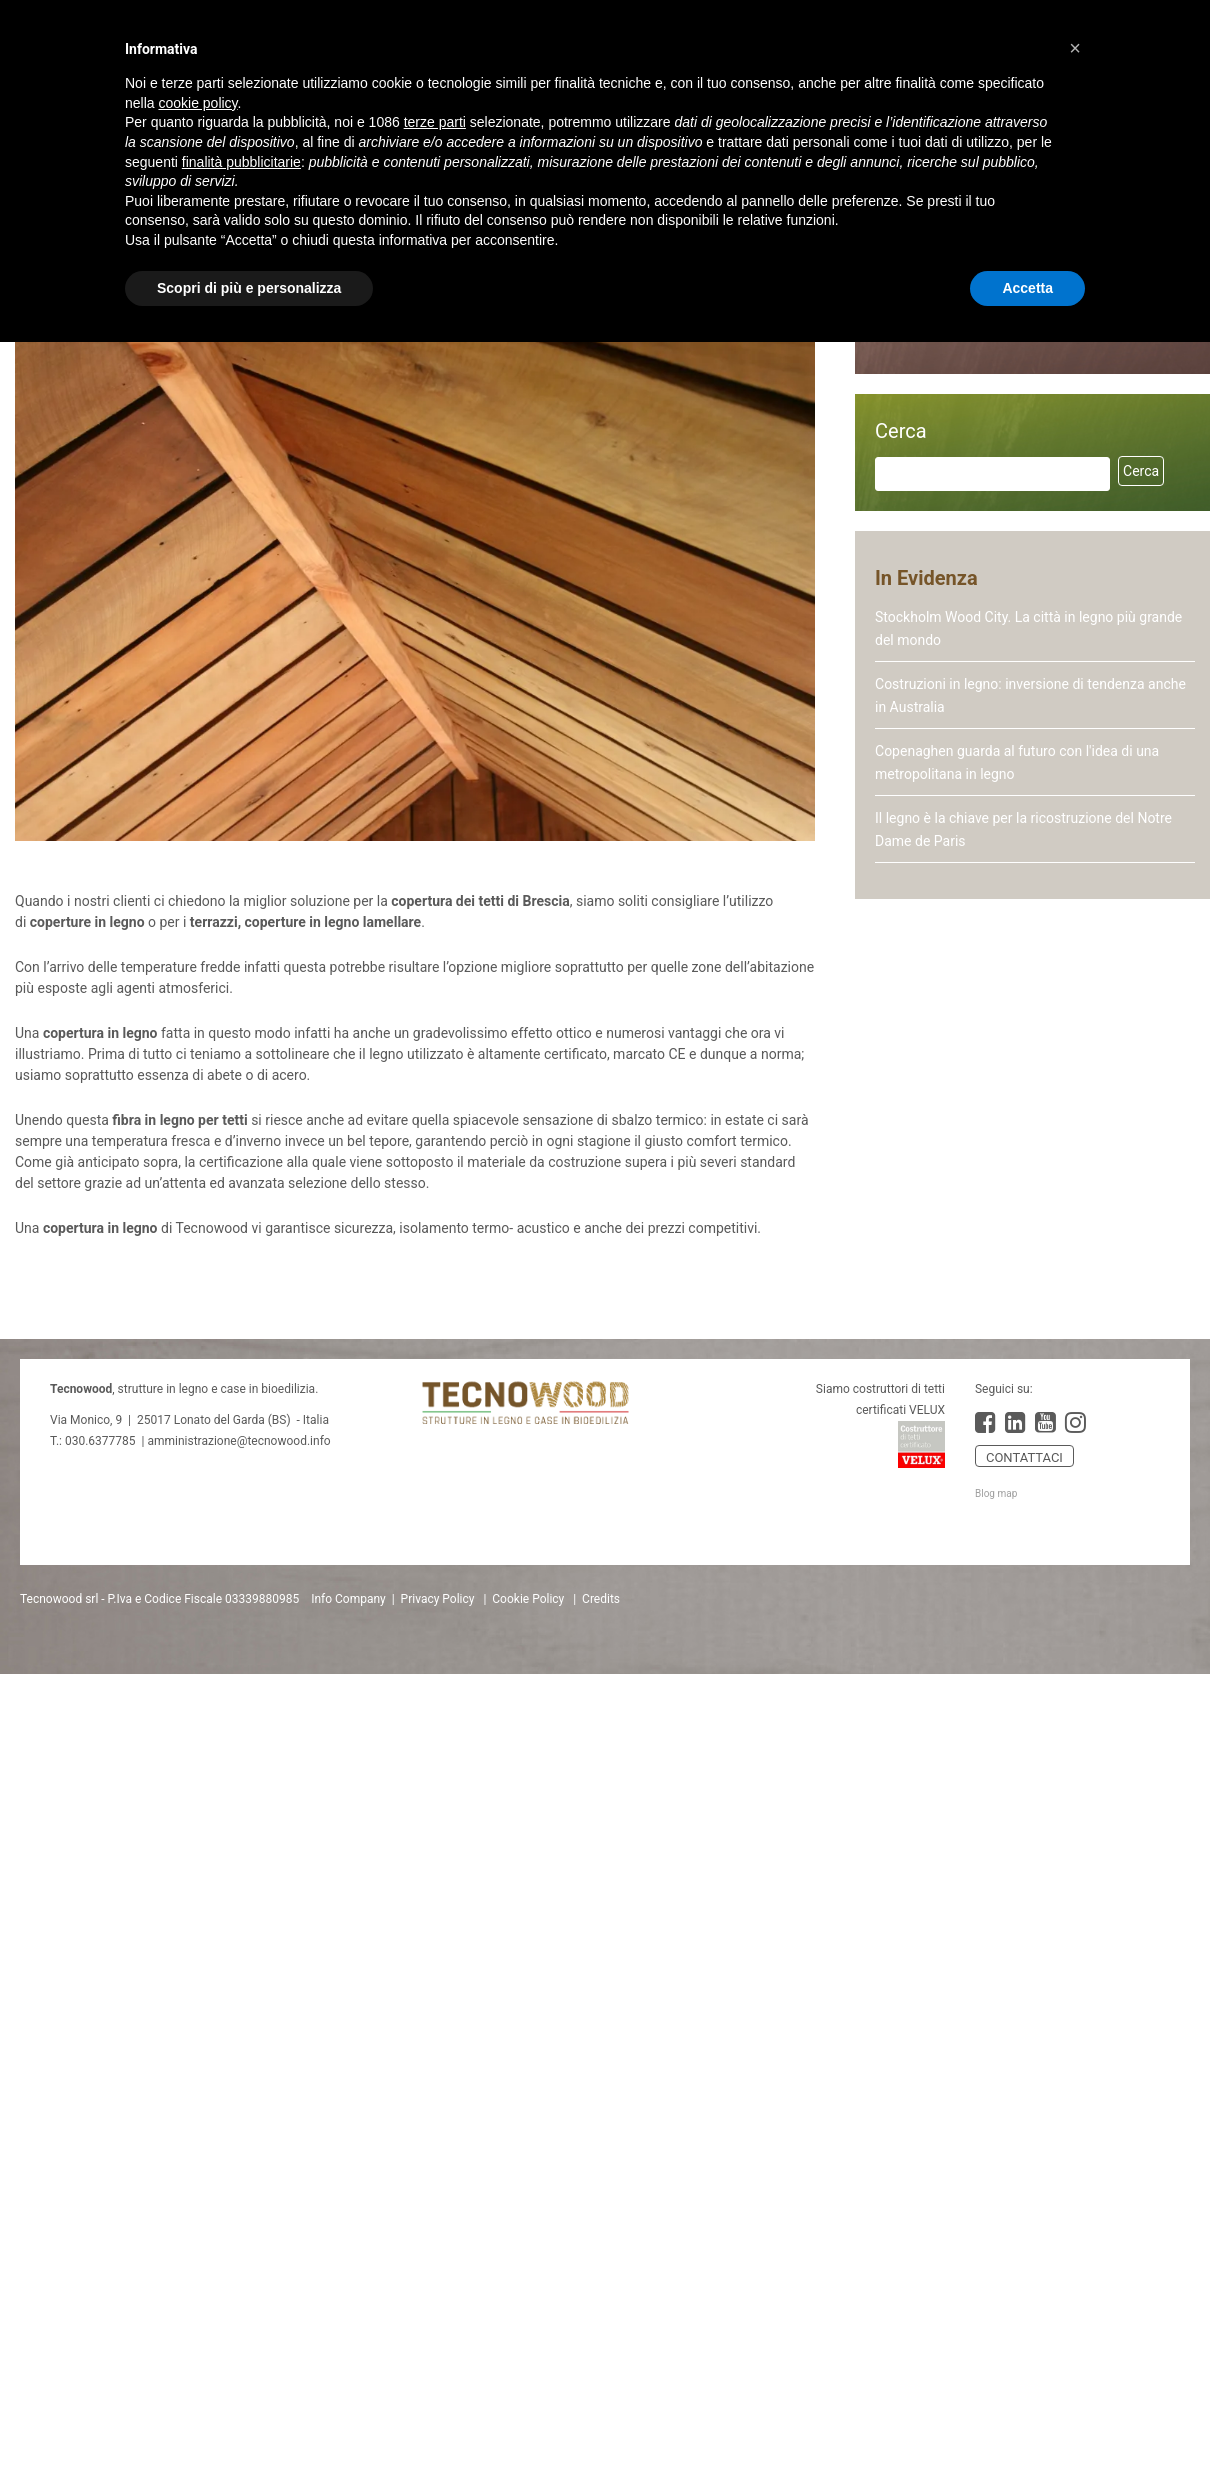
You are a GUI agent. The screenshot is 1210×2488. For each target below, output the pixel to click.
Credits (601, 1599)
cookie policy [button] (197, 103)
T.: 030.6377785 (93, 1441)
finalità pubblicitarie (241, 162)
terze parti (435, 122)
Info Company (348, 1599)
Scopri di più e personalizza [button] (249, 288)
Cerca (901, 431)
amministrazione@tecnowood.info (238, 1441)
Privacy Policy (438, 1599)
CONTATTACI (1024, 1457)
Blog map (996, 1493)
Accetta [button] (1027, 288)
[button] (1075, 48)
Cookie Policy (528, 1599)
